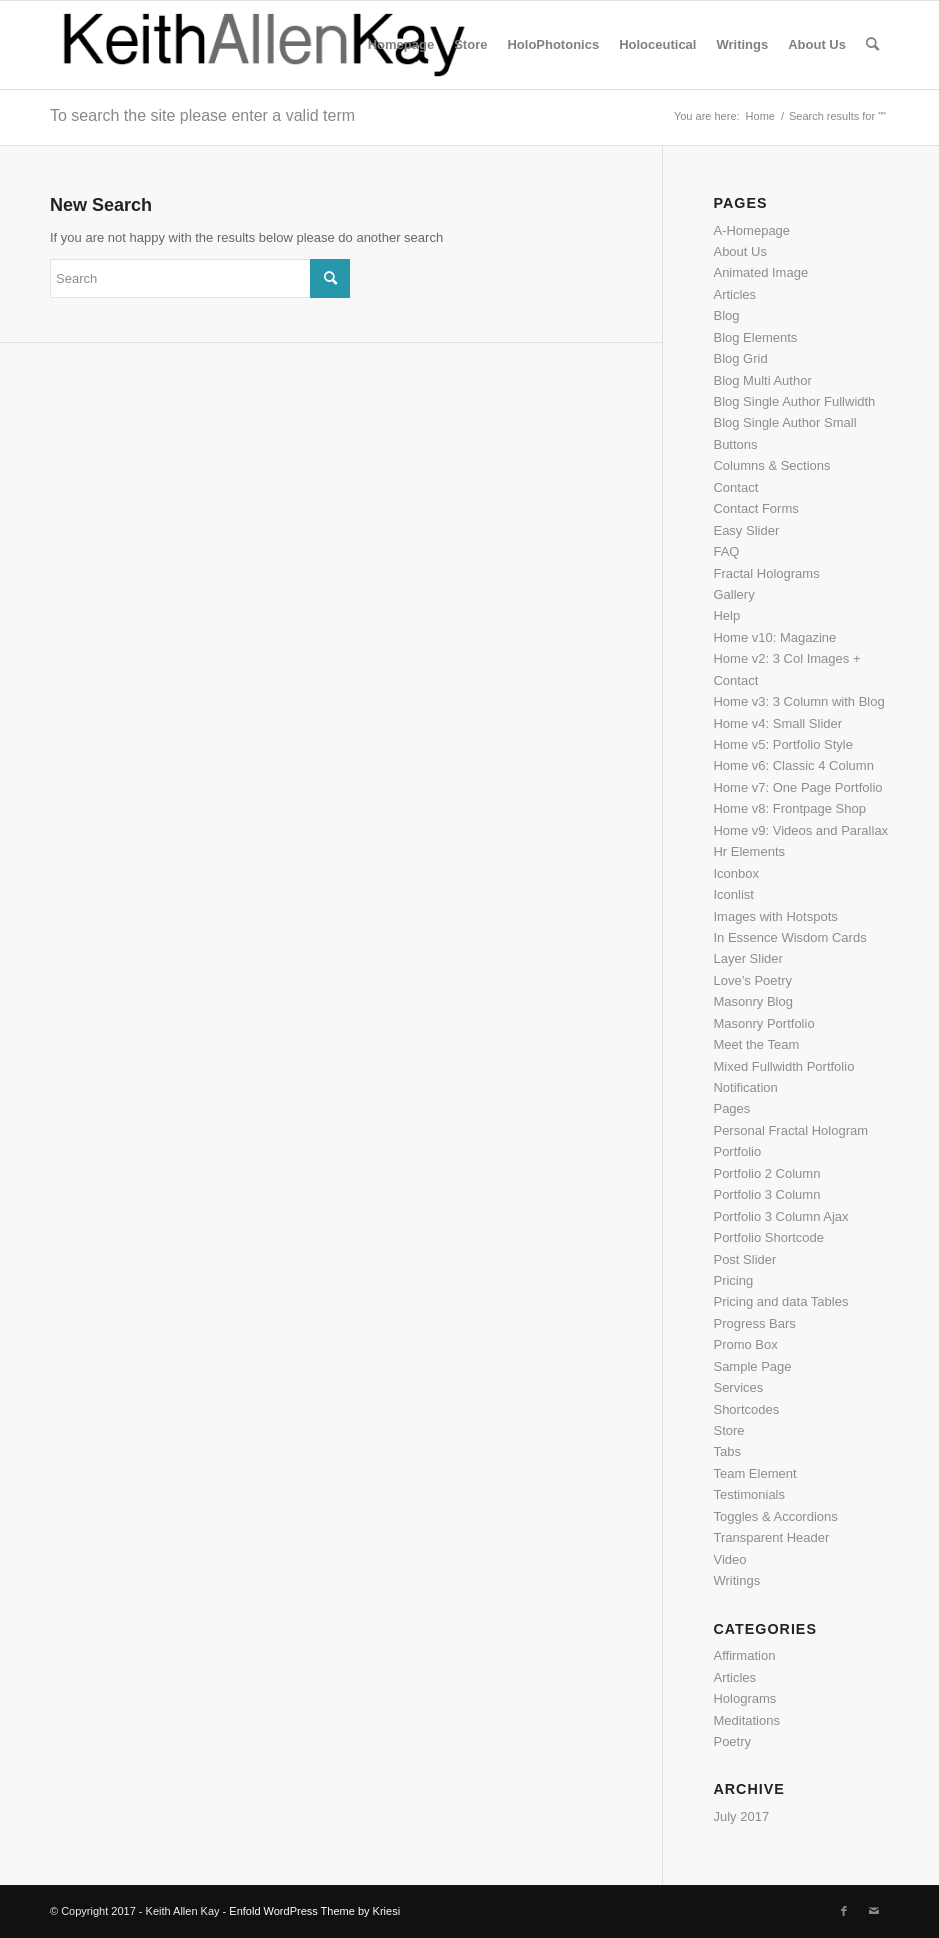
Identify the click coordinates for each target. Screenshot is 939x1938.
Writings (736, 1580)
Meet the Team (756, 1044)
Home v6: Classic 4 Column (793, 765)
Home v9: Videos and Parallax (800, 830)
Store (728, 1430)
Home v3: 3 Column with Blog (798, 701)
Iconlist (733, 894)
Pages (731, 1108)
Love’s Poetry (752, 980)
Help (726, 615)
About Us (739, 251)
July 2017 (741, 1816)
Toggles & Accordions (775, 1516)
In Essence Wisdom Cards (789, 937)
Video (729, 1559)
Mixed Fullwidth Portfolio (783, 1066)
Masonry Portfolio (763, 1023)
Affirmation (744, 1655)
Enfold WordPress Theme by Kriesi (314, 1911)
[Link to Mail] (874, 1911)
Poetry (732, 1741)
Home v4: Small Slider (777, 723)
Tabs (726, 1451)
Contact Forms (755, 508)
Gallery (733, 594)
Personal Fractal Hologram (790, 1130)
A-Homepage (751, 230)
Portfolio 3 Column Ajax (780, 1216)
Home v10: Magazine (774, 637)
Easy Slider (746, 530)
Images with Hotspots (775, 916)
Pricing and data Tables (780, 1301)
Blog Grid (740, 358)
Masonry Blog (752, 1001)
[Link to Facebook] (844, 1911)
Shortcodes (746, 1409)
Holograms (744, 1698)
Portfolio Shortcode (768, 1237)
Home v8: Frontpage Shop (789, 808)
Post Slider (744, 1259)
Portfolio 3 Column (766, 1194)
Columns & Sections (771, 465)
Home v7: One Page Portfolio (797, 787)
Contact (735, 487)
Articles (734, 294)
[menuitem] (401, 45)
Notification (745, 1087)
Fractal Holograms (766, 573)
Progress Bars (754, 1323)
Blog (726, 315)
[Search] (872, 45)
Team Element (754, 1473)
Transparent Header (771, 1537)
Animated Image (760, 272)
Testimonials (749, 1494)
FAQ (726, 551)
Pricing (733, 1280)
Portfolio (737, 1151)
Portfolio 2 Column (766, 1173)
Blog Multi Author (762, 380)
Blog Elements (755, 337)
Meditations (746, 1720)
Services (738, 1387)
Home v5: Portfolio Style (782, 744)
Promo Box (745, 1344)
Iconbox (736, 873)
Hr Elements (749, 851)
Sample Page (752, 1366)
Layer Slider (747, 958)
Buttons (735, 444)
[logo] (265, 45)
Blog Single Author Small (784, 422)
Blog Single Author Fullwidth (794, 401)
